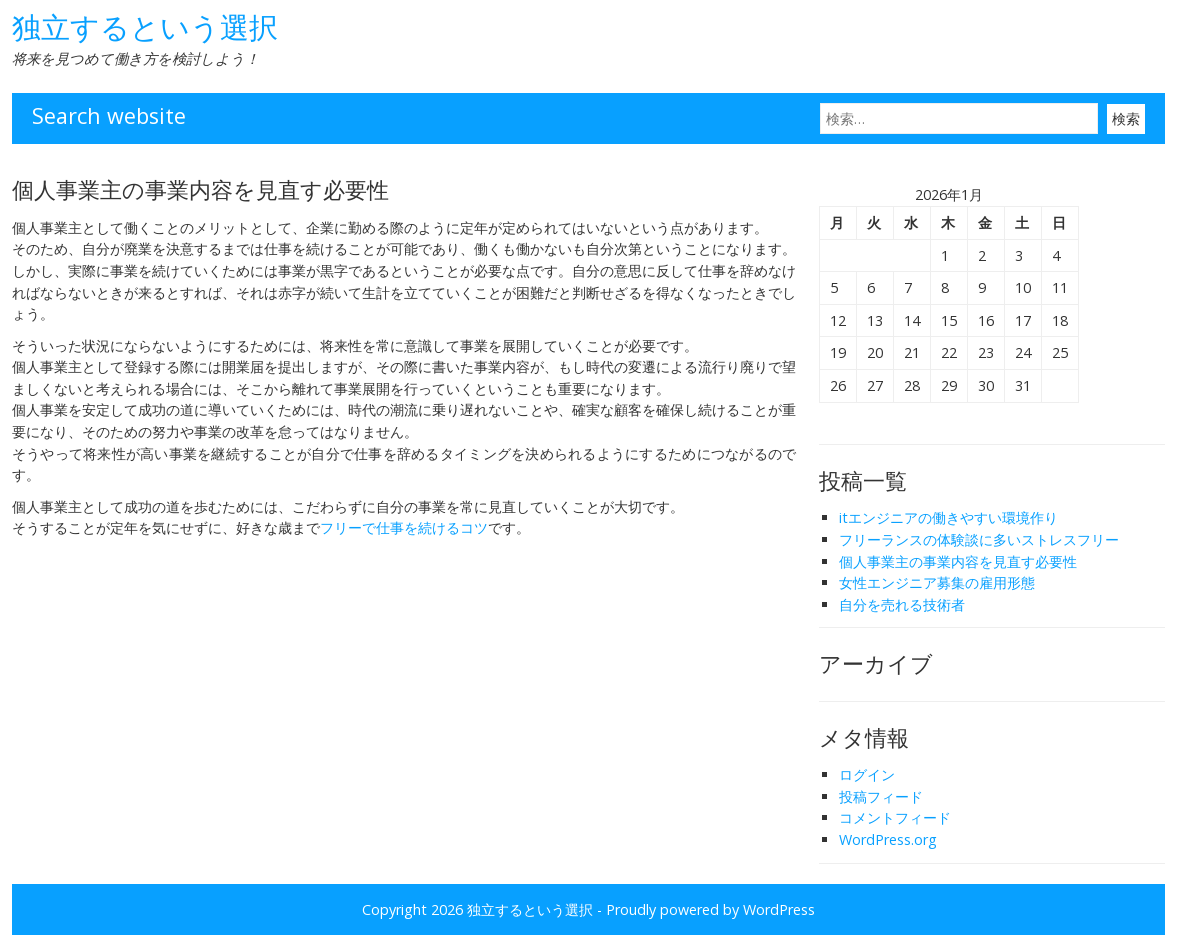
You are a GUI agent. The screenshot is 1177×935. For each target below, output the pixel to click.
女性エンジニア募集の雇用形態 (937, 582)
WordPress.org (888, 839)
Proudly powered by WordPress (710, 909)
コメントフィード (895, 817)
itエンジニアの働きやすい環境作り (948, 517)
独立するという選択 (145, 26)
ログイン (867, 774)
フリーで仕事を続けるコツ (404, 527)
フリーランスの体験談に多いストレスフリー (979, 539)
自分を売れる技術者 (902, 604)
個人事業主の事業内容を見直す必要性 (958, 561)
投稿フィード (881, 796)
